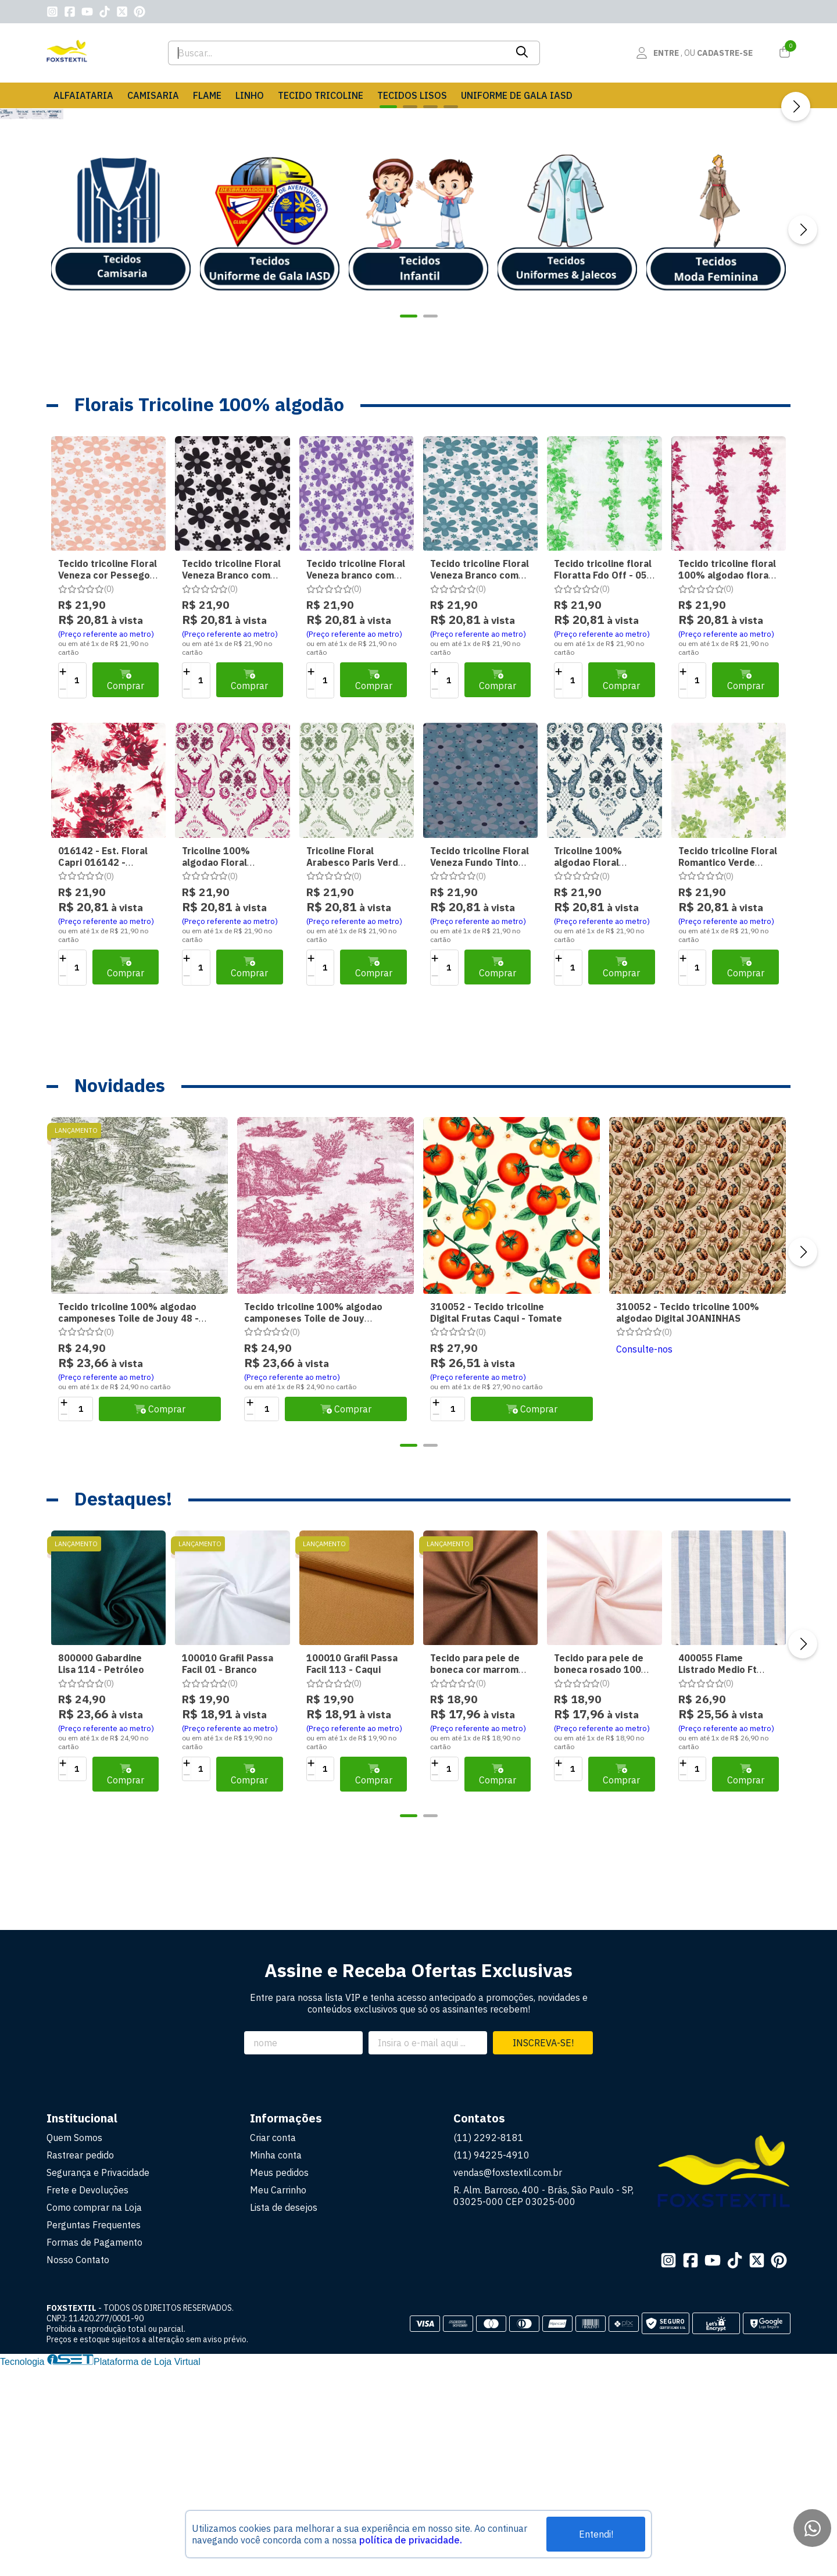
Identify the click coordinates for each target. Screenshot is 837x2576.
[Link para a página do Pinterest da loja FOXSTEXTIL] (139, 11)
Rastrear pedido (80, 2364)
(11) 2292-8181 (488, 2346)
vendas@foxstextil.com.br (507, 2381)
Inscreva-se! (543, 2251)
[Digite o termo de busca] (337, 53)
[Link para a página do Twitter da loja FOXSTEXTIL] (122, 11)
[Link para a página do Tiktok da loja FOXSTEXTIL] (104, 11)
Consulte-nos (644, 1558)
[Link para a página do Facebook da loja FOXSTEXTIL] (70, 11)
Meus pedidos (279, 2381)
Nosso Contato (77, 2468)
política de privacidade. (410, 2540)
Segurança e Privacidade (97, 2381)
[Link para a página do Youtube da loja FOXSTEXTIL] (87, 11)
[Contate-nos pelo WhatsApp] (812, 2528)
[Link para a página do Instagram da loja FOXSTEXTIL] (52, 11)
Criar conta (273, 2346)
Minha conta (276, 2364)
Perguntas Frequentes (93, 2433)
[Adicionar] (63, 880)
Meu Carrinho (278, 2398)
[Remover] (63, 898)
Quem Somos (74, 2346)
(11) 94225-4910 (491, 2364)
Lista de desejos (283, 2416)
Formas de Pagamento (94, 2451)
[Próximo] (795, 211)
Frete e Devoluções (87, 2398)
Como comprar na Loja (94, 2416)
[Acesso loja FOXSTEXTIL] (694, 52)
